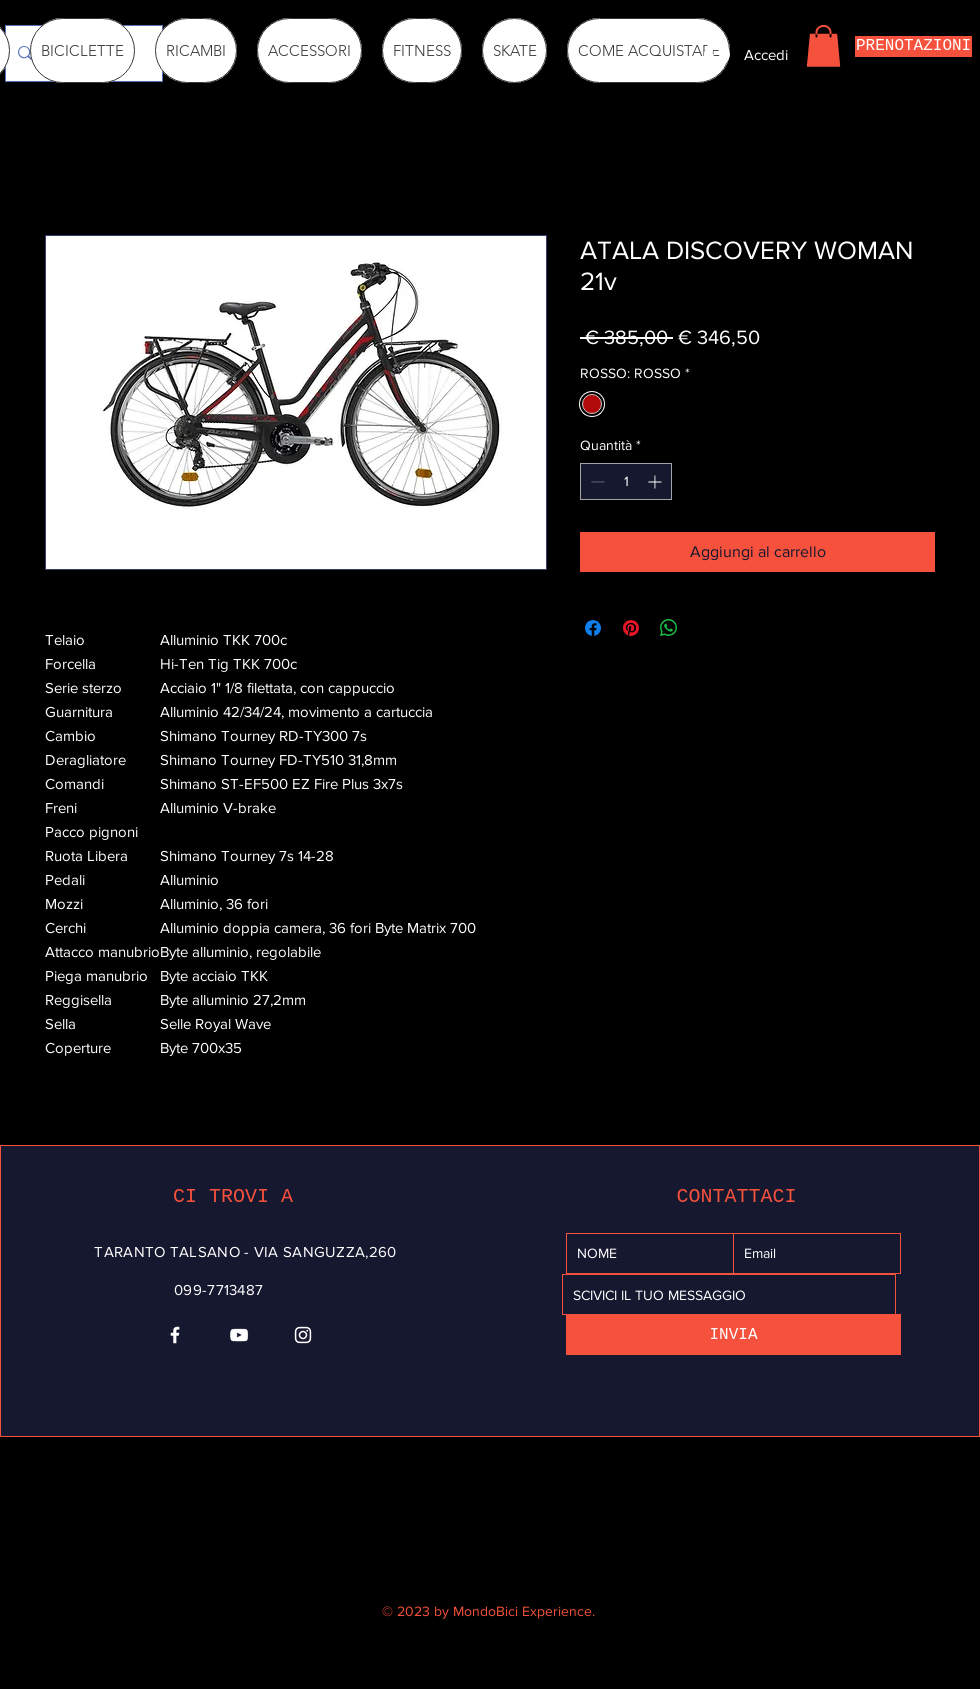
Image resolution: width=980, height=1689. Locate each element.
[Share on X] (707, 628)
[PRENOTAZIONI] (913, 46)
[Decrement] (595, 481)
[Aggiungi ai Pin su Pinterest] (631, 628)
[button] (823, 46)
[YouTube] (239, 1335)
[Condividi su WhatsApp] (669, 628)
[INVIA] (733, 1334)
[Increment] (656, 481)
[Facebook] (175, 1335)
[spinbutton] (626, 481)
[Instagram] (303, 1335)
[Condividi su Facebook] (593, 628)
